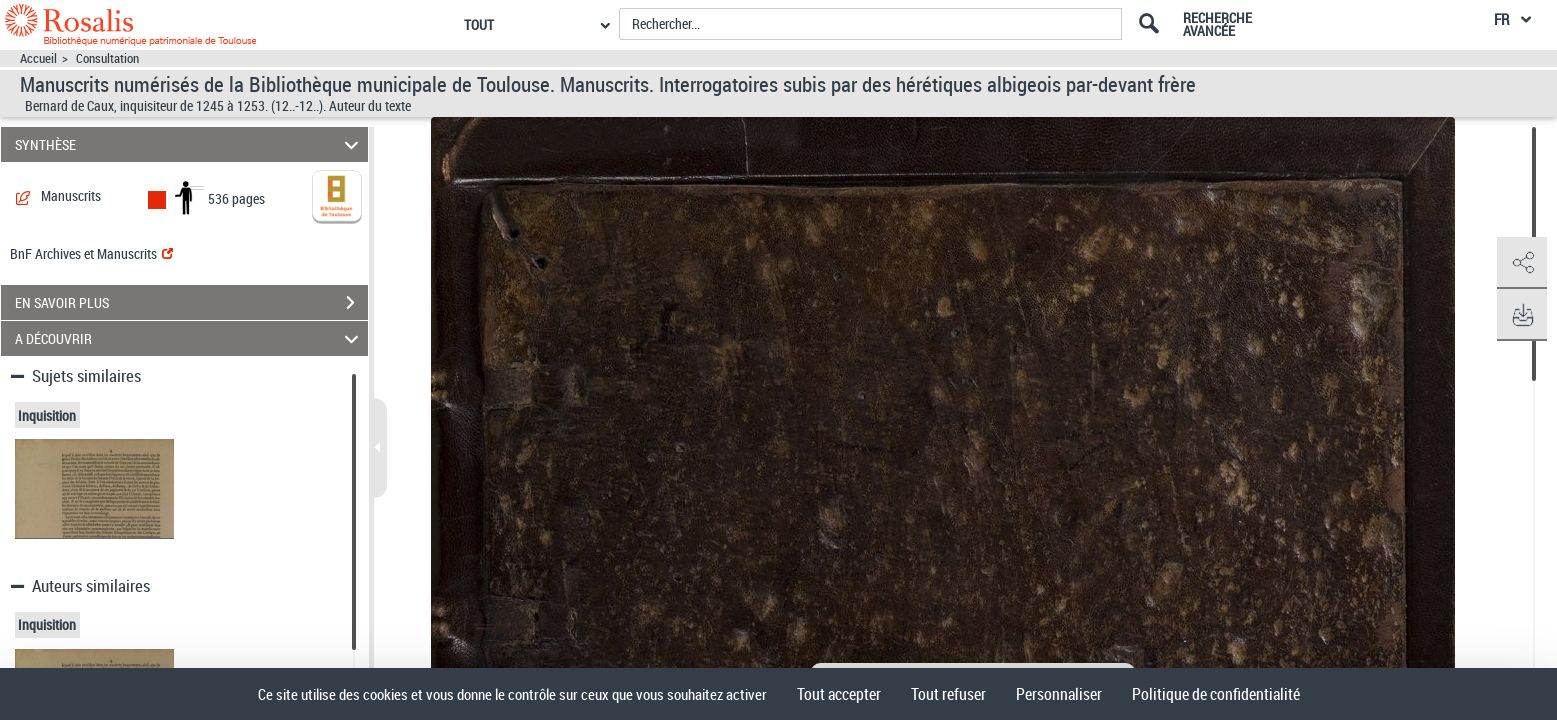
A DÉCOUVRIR (190, 338)
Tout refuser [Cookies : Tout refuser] (948, 694)
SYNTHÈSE (190, 144)
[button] (1522, 263)
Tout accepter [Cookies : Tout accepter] (839, 694)
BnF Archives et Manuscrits (91, 253)
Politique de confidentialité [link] (1216, 694)
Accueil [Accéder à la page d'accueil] (38, 58)
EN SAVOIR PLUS (191, 303)
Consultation (107, 58)
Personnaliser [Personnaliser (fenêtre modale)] (1059, 694)
